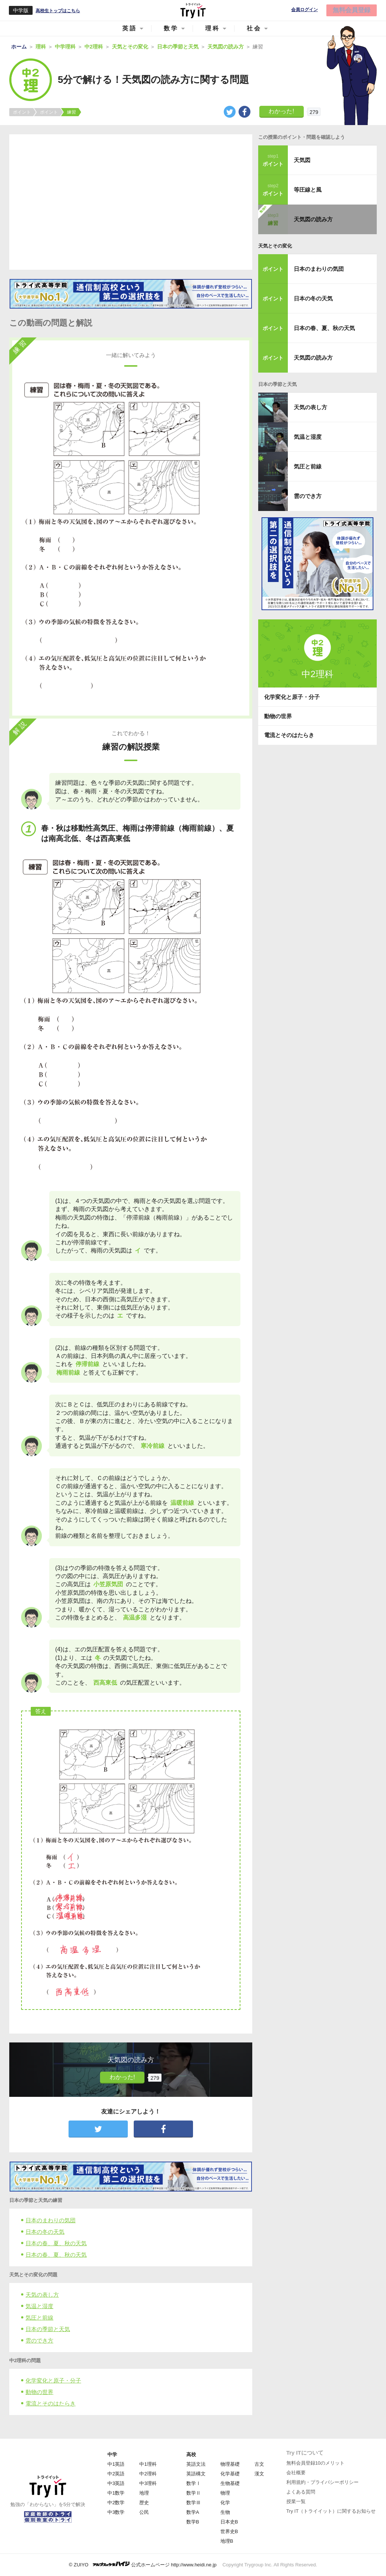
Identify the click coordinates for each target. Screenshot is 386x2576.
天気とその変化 (275, 246)
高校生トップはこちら (58, 11)
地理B (226, 2541)
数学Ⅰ (193, 2483)
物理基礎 (230, 2464)
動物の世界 (39, 2392)
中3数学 (115, 2512)
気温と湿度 (39, 2306)
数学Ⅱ (193, 2493)
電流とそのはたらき (51, 2403)
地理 (144, 2493)
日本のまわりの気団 (51, 2220)
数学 (171, 28)
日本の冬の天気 (45, 2232)
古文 (259, 2464)
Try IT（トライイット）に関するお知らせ (331, 2511)
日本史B (229, 2522)
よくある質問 (300, 2492)
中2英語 (115, 2473)
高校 (191, 2454)
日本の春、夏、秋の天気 (56, 2243)
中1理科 (147, 2464)
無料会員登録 (351, 10)
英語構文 (196, 2473)
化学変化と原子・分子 (53, 2380)
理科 (212, 28)
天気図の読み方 (313, 219)
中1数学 (115, 2493)
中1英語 (115, 2464)
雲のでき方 (39, 2340)
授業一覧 (296, 2501)
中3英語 (115, 2483)
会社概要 (296, 2472)
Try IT (193, 10)
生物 (225, 2512)
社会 (254, 28)
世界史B (229, 2531)
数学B (192, 2522)
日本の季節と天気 (48, 2329)
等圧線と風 (308, 189)
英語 (129, 28)
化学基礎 (230, 2473)
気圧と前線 (39, 2317)
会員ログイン (304, 9)
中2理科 (147, 2473)
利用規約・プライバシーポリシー (322, 2482)
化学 (225, 2502)
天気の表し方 (42, 2294)
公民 (144, 2512)
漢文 (259, 2473)
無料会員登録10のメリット (315, 2463)
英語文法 (196, 2464)
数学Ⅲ (193, 2502)
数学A (192, 2512)
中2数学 (115, 2502)
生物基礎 (230, 2483)
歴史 (144, 2502)
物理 (225, 2493)
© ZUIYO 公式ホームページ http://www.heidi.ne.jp (143, 2564)
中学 (112, 2454)
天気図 (302, 160)
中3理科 (147, 2483)
